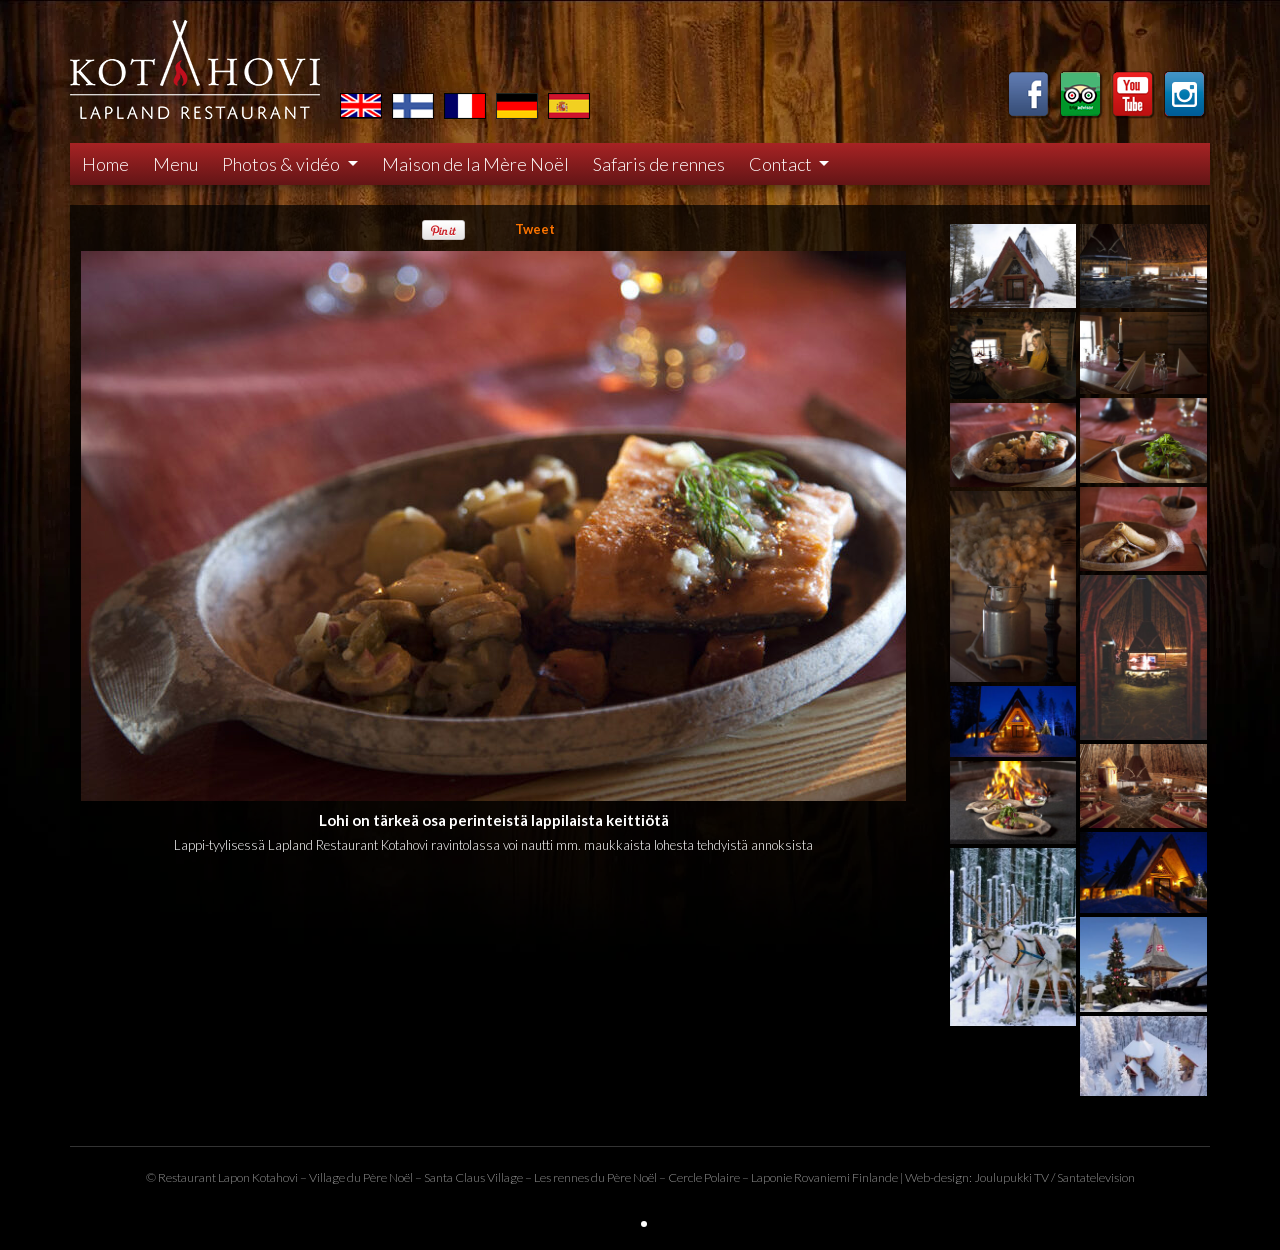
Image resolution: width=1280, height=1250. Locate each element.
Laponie (771, 1177)
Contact (782, 164)
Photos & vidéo (282, 164)
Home (105, 164)
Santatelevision (1096, 1177)
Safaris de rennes (659, 164)
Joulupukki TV (1011, 1177)
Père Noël (388, 1177)
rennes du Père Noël (605, 1177)
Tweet (535, 229)
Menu (175, 164)
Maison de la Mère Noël (475, 164)
